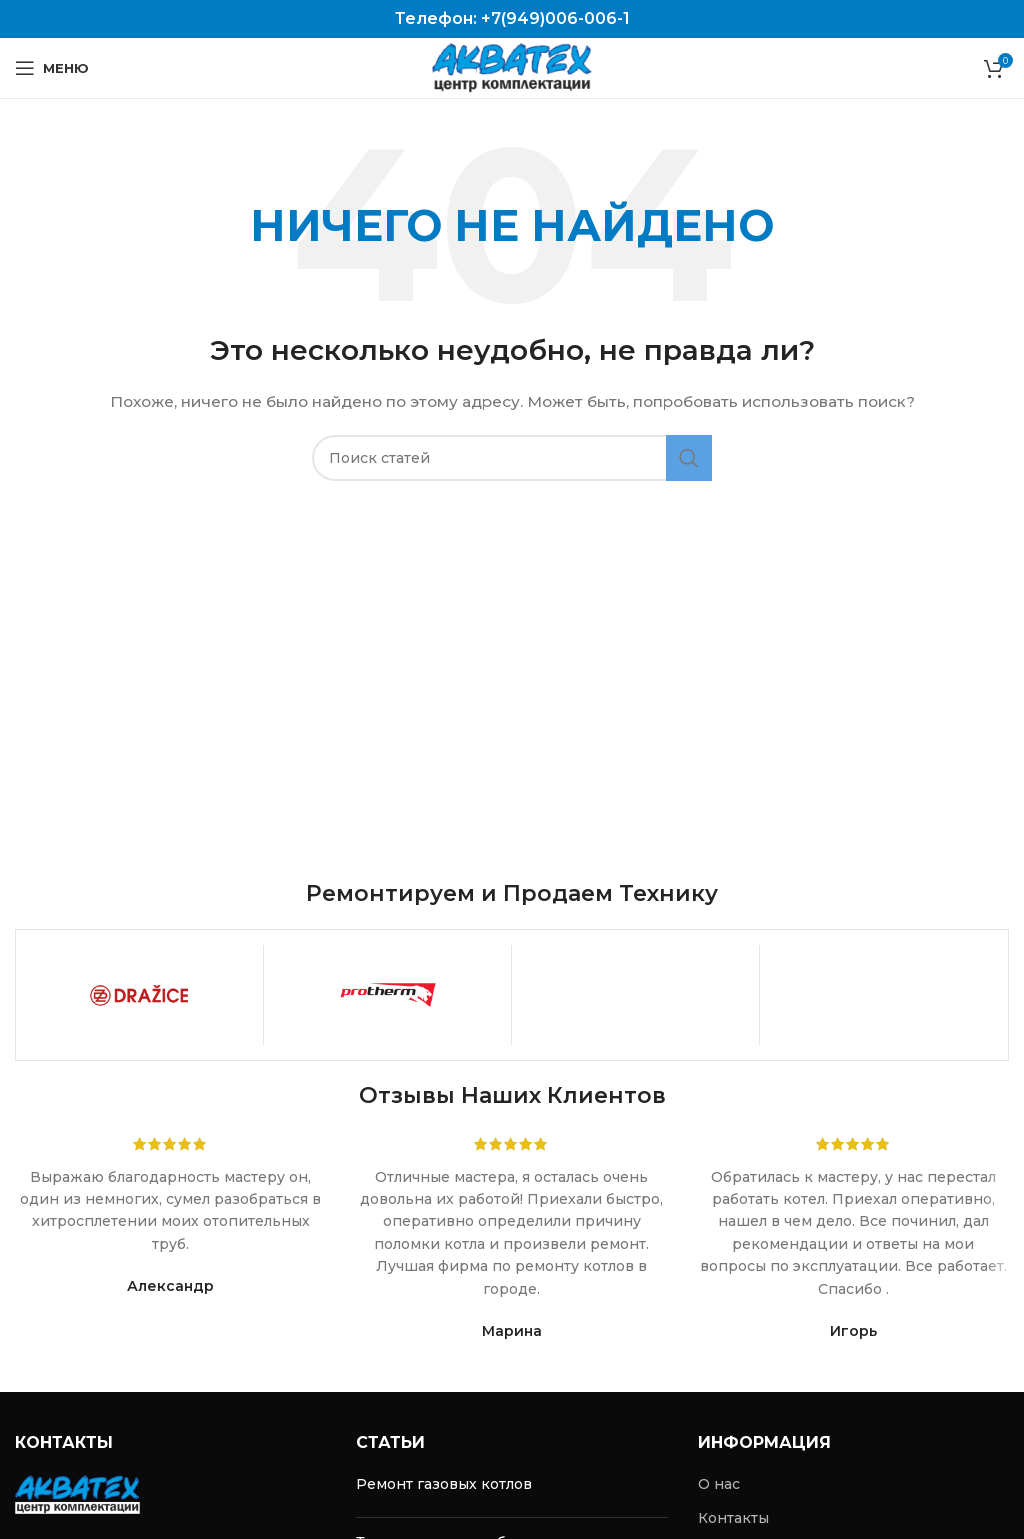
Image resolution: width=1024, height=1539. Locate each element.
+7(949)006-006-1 (555, 18)
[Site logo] (512, 67)
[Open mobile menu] (52, 68)
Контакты (733, 1518)
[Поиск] (512, 458)
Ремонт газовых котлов (444, 1484)
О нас (719, 1484)
